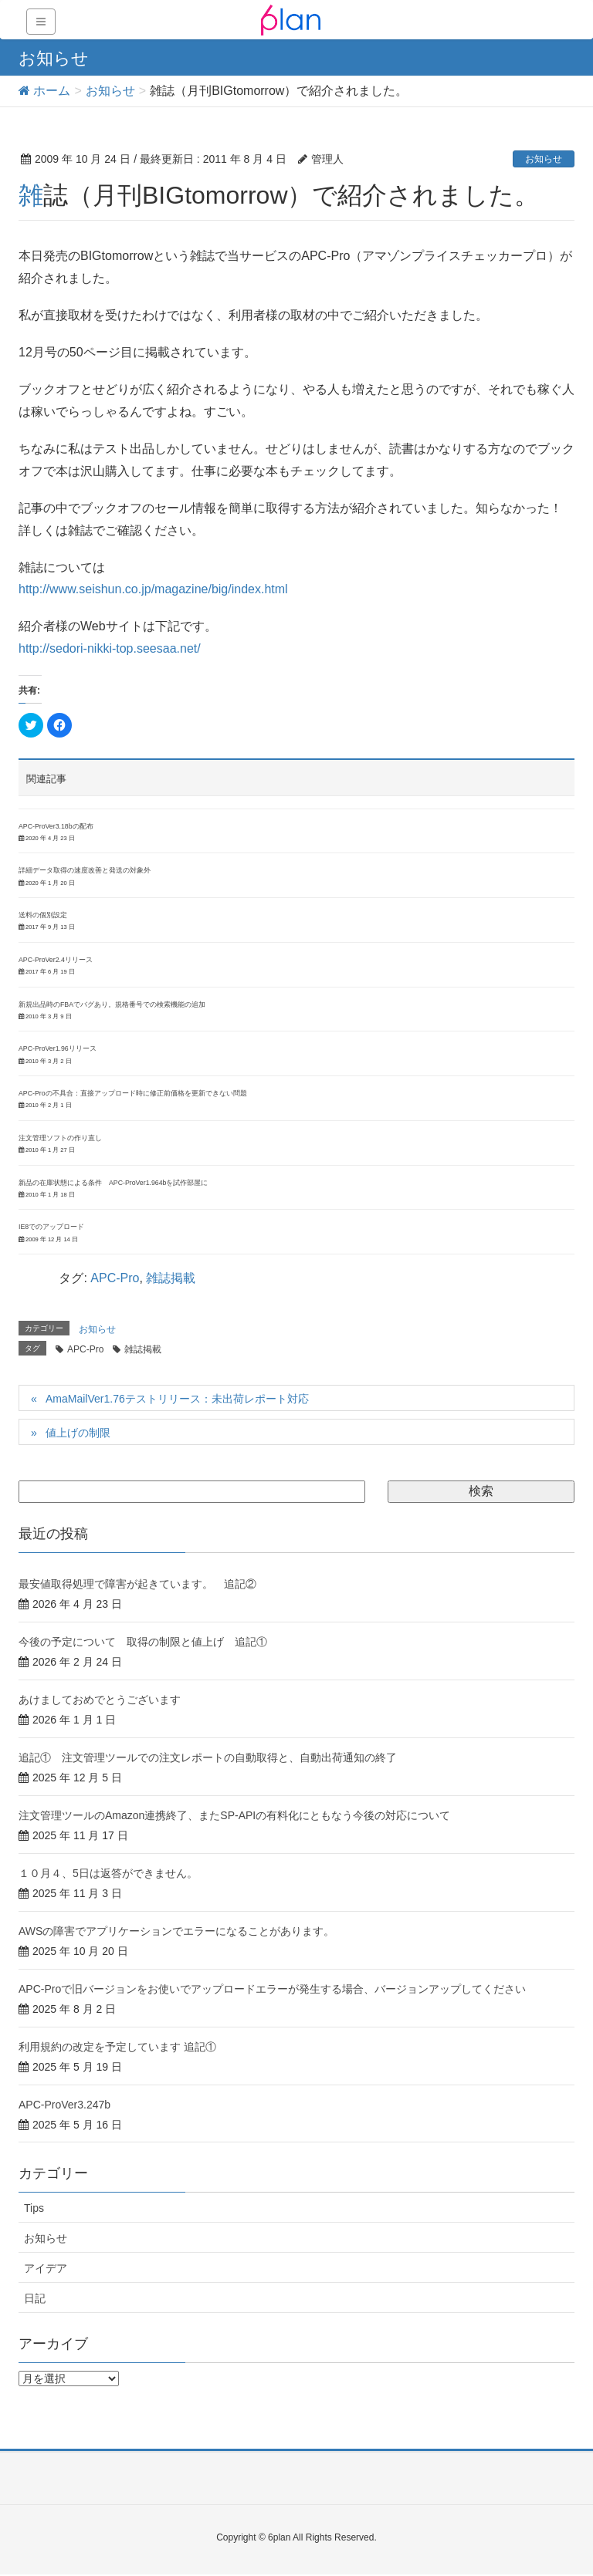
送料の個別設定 (43, 915)
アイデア (45, 2268)
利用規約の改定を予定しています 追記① (117, 2047)
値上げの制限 (78, 1432)
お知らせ (543, 159)
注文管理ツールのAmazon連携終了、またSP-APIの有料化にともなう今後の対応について (234, 1815)
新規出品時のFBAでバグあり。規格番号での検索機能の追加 (112, 1004)
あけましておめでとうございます (100, 1699)
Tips (34, 2208)
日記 (35, 2298)
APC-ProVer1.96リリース (58, 1048)
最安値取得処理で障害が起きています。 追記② (137, 1584)
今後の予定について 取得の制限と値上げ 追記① (143, 1642)
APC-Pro (114, 1278)
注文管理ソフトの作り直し (60, 1138)
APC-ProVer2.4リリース (56, 960)
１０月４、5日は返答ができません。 (108, 1873)
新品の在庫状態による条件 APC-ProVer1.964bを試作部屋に (113, 1183)
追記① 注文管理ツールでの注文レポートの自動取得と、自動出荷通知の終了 (208, 1757)
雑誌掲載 (170, 1278)
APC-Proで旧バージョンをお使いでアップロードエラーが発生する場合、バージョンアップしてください (272, 1989)
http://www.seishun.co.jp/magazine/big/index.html (153, 589)
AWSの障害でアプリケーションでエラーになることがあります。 (176, 1931)
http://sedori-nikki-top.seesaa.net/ (110, 648)
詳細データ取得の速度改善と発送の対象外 (85, 870)
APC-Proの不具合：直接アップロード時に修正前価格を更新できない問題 (133, 1093)
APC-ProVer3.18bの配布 (56, 826)
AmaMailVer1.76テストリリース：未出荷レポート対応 (177, 1399)
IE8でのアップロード (51, 1227)
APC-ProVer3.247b (64, 2104)
